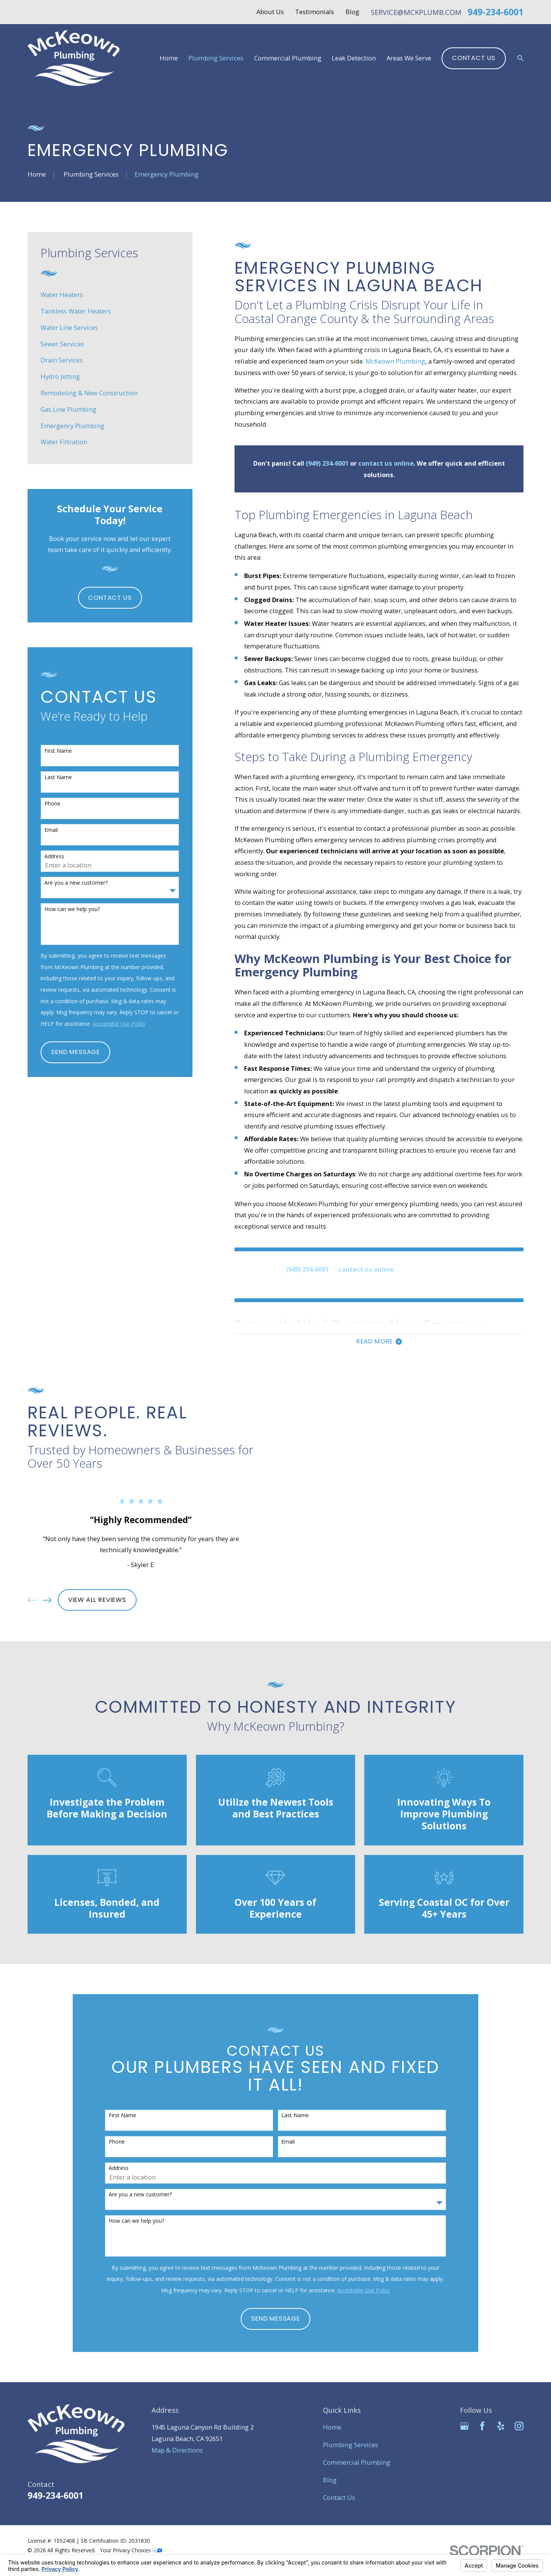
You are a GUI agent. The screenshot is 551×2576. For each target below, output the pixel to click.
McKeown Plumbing (395, 361)
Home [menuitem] (169, 58)
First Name (58, 751)
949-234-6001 (495, 12)
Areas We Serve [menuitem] (408, 58)
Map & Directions (177, 2450)
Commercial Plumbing (356, 2462)
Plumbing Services (350, 2444)
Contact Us (474, 58)
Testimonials (314, 11)
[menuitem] (110, 295)
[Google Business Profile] (464, 2426)
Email (51, 830)
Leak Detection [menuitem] (354, 58)
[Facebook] (482, 2426)
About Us (270, 11)
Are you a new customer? (76, 883)
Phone (52, 804)
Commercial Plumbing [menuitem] (287, 58)
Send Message (75, 1052)
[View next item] (35, 1600)
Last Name (58, 777)
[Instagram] (519, 2426)
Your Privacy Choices (131, 2550)
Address (54, 856)
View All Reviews (85, 1599)
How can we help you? (72, 909)
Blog (352, 11)
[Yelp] (500, 2426)
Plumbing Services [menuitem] (215, 58)
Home (332, 2427)
